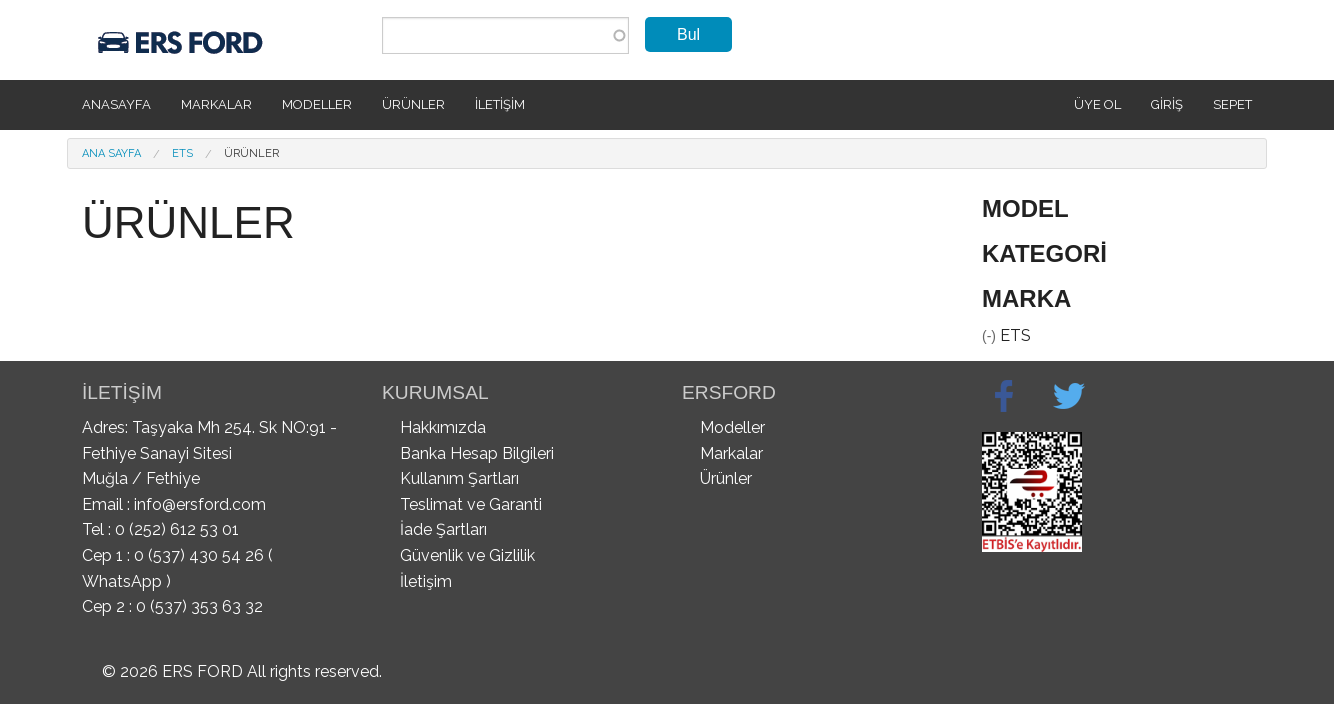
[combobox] (505, 35)
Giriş (1167, 104)
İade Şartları (443, 529)
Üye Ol (1097, 104)
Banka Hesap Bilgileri (477, 453)
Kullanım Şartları (459, 478)
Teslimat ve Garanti (471, 504)
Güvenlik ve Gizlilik (467, 555)
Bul (688, 34)
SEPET (1232, 104)
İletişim (500, 104)
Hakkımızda (443, 427)
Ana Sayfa (111, 153)
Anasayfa (116, 104)
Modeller (317, 104)
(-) (991, 336)
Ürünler (413, 104)
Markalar (216, 104)
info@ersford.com (200, 504)
